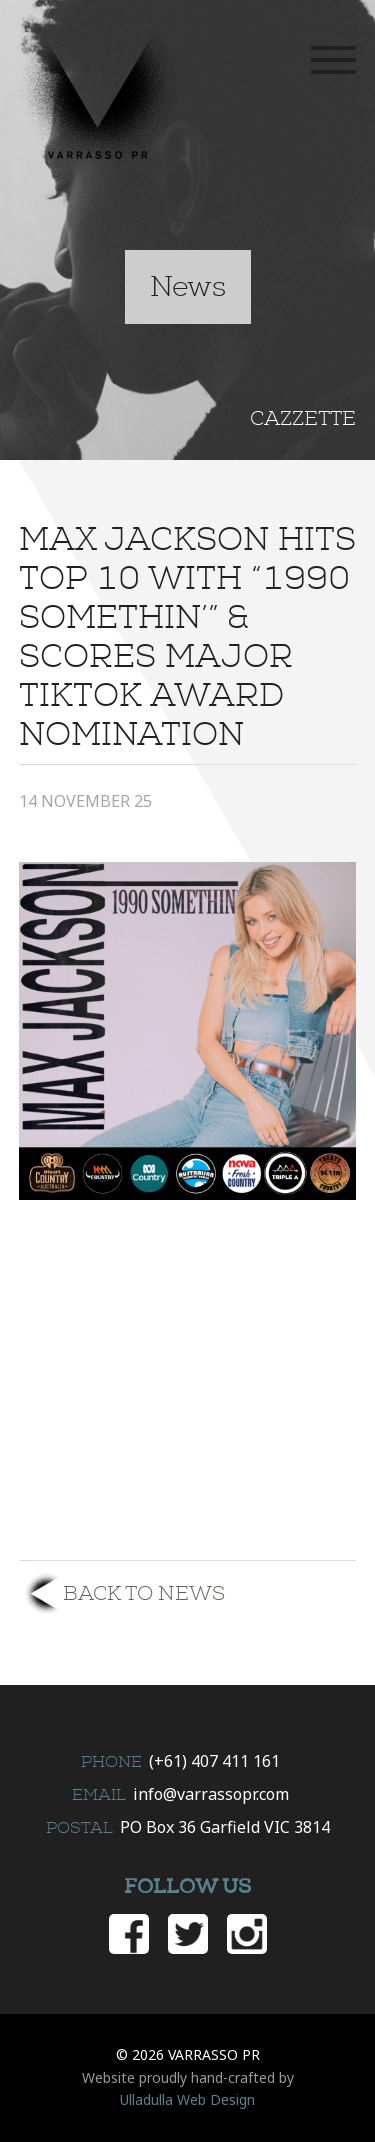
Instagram (247, 1934)
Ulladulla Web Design (187, 2099)
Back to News (144, 1593)
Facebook (129, 1934)
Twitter (188, 1934)
